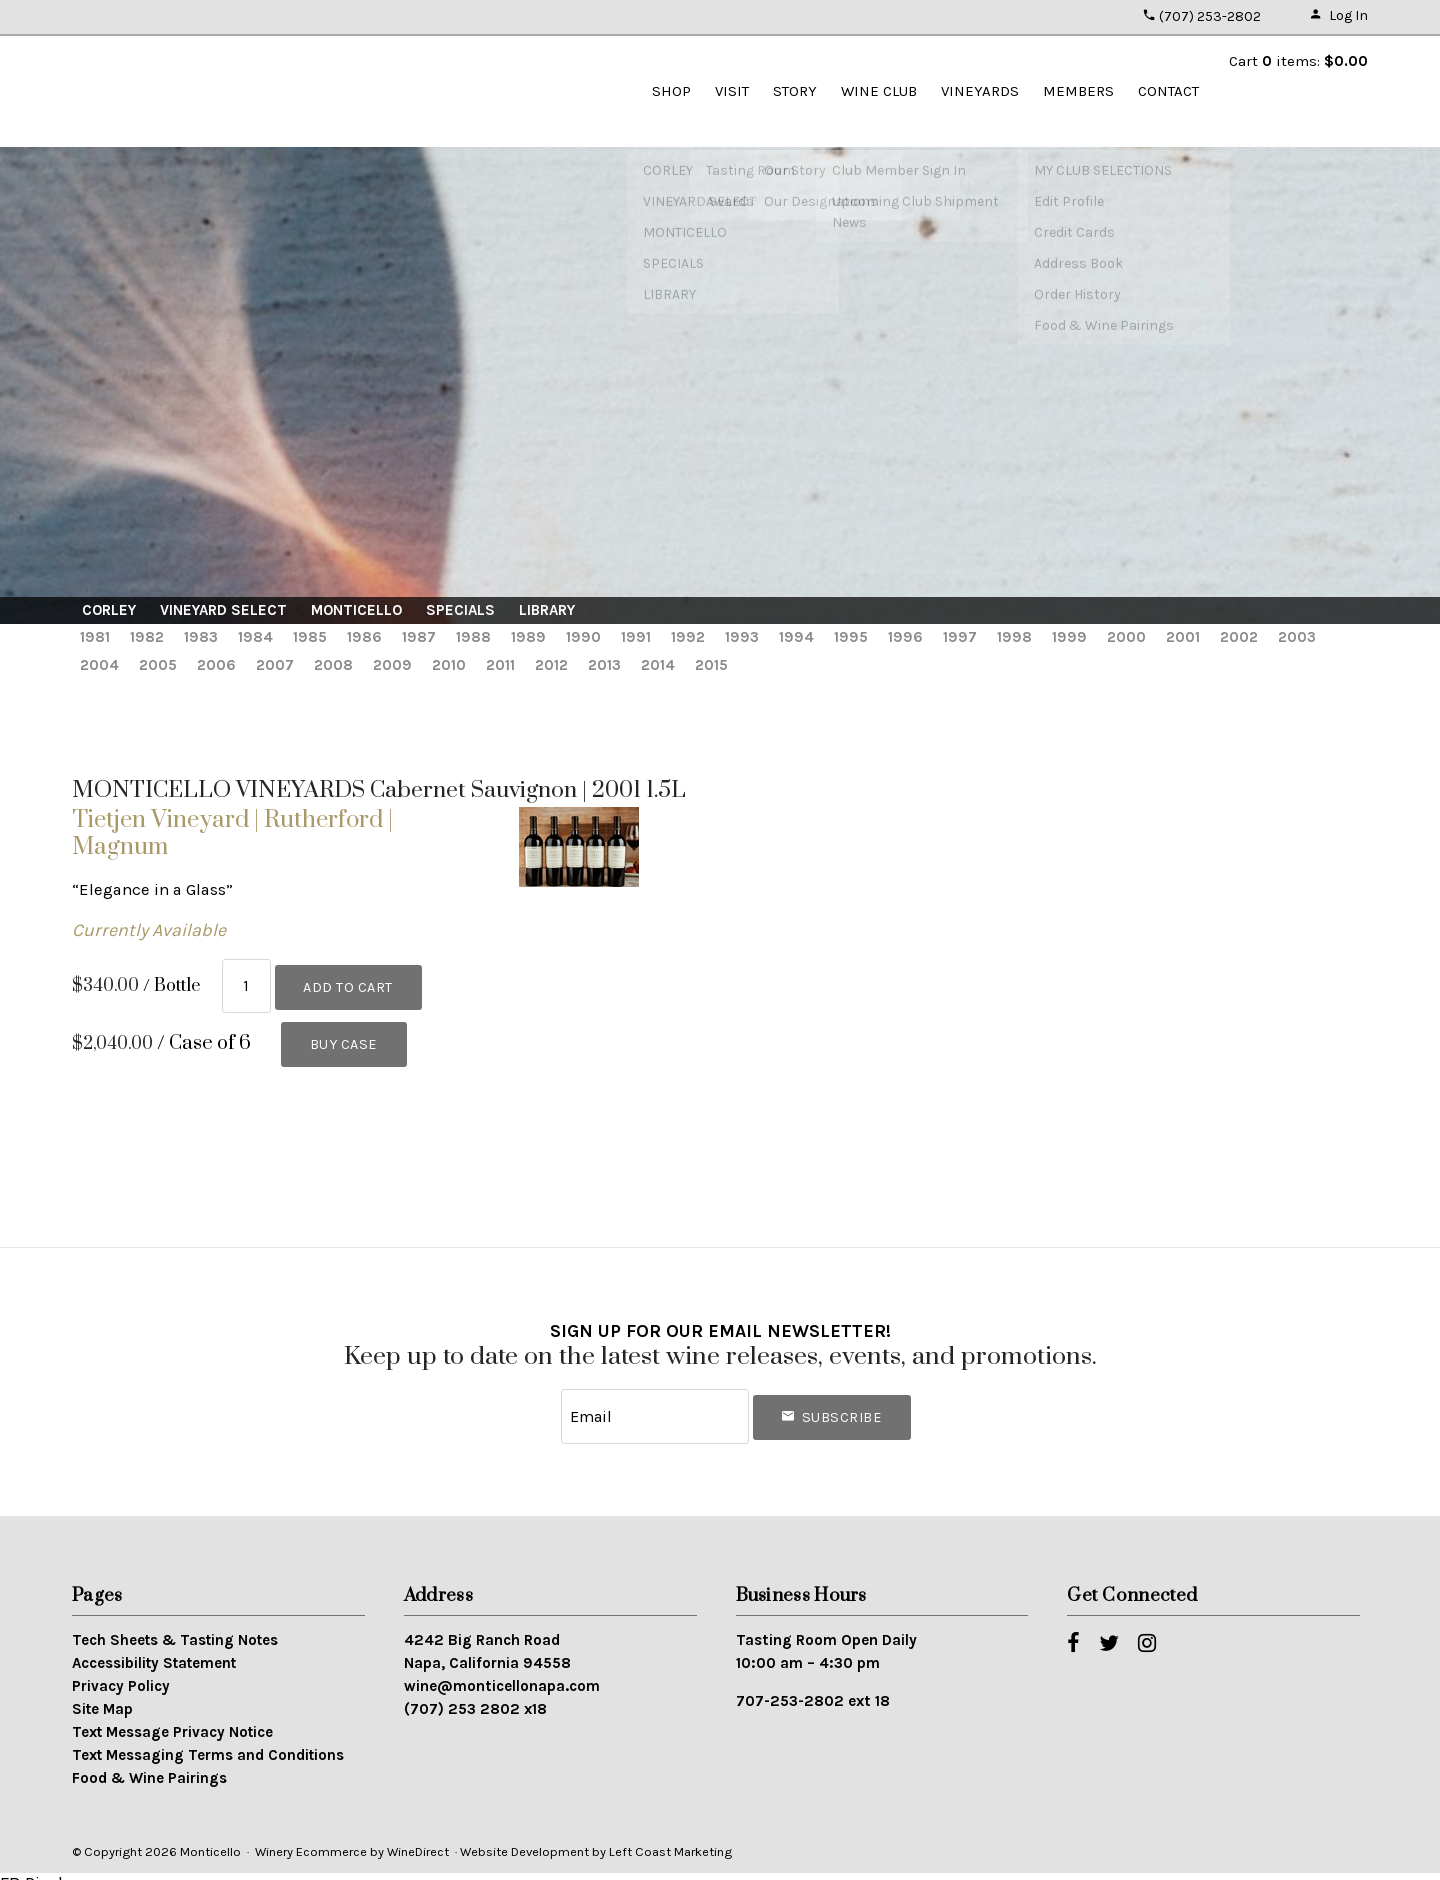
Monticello (182, 90)
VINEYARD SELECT (223, 610)
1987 (419, 637)
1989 (528, 637)
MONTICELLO (356, 610)
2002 (1239, 637)
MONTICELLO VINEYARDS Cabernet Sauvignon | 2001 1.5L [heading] (379, 790)
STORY (795, 91)
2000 (1126, 637)
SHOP (671, 91)
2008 (333, 665)
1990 (583, 637)
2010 (449, 665)
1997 (960, 637)
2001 (1183, 637)
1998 (1014, 637)
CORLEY (109, 610)
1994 (796, 637)
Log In (1338, 15)
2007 (275, 665)
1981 (95, 637)
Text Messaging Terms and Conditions (208, 1740)
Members (1078, 91)
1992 (688, 637)
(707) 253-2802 (1201, 16)
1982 (147, 637)
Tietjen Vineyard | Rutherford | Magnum (232, 833)
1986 (364, 637)
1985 (310, 637)
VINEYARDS (980, 91)
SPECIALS (460, 610)
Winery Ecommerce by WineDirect (352, 1836)
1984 (255, 637)
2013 (604, 665)
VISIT (732, 91)
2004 (99, 665)
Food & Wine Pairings (149, 1763)
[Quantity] (246, 982)
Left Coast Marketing (670, 1836)
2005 (158, 665)
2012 (551, 665)
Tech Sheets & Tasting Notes (175, 1626)
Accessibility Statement (154, 1649)
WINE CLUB (879, 91)
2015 (711, 665)
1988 (473, 637)
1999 (1069, 637)
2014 (658, 665)
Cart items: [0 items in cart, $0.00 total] (1298, 61)
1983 (201, 637)
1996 (905, 637)
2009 (392, 665)
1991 (636, 637)
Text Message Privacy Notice (172, 1717)
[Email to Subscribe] (655, 1405)
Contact (1168, 91)
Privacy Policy (121, 1672)
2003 (1297, 637)
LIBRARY (547, 610)
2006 (216, 665)
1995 (851, 637)
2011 (500, 665)
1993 (742, 637)
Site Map (102, 1695)
